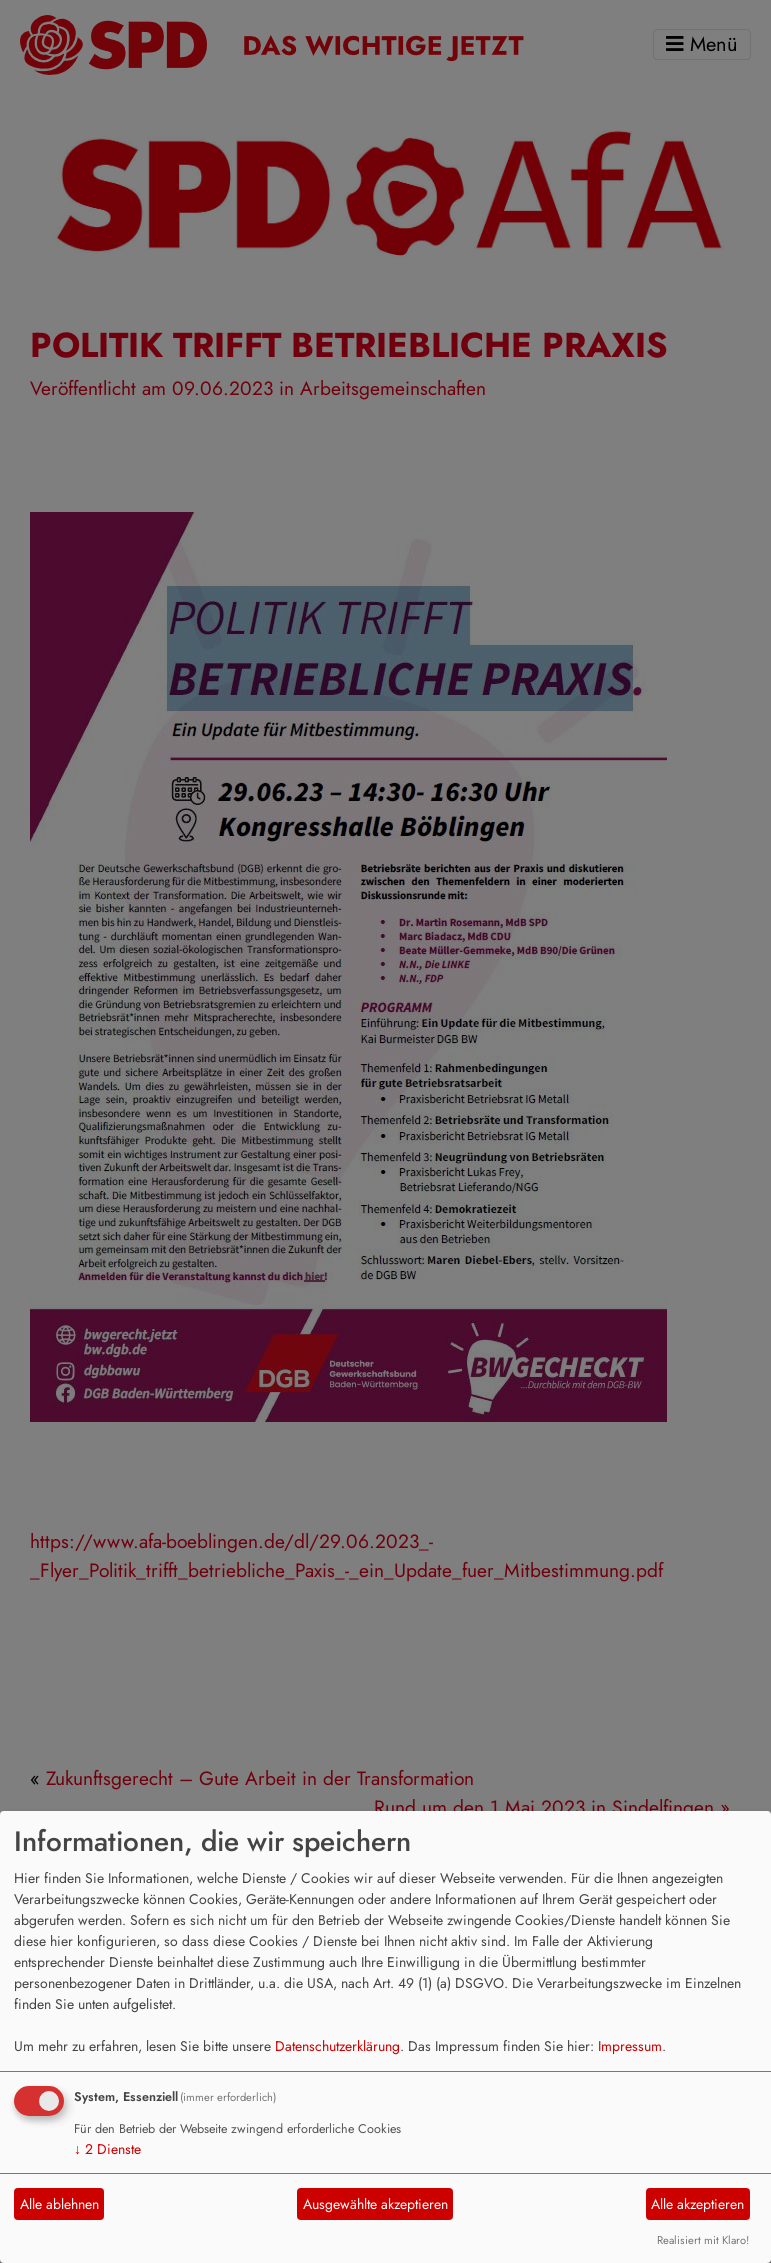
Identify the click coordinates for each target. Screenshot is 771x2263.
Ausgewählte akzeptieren (375, 2204)
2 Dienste (107, 2149)
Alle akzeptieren (697, 2204)
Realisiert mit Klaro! (703, 2240)
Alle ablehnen (59, 2204)
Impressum (630, 2046)
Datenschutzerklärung (337, 2046)
